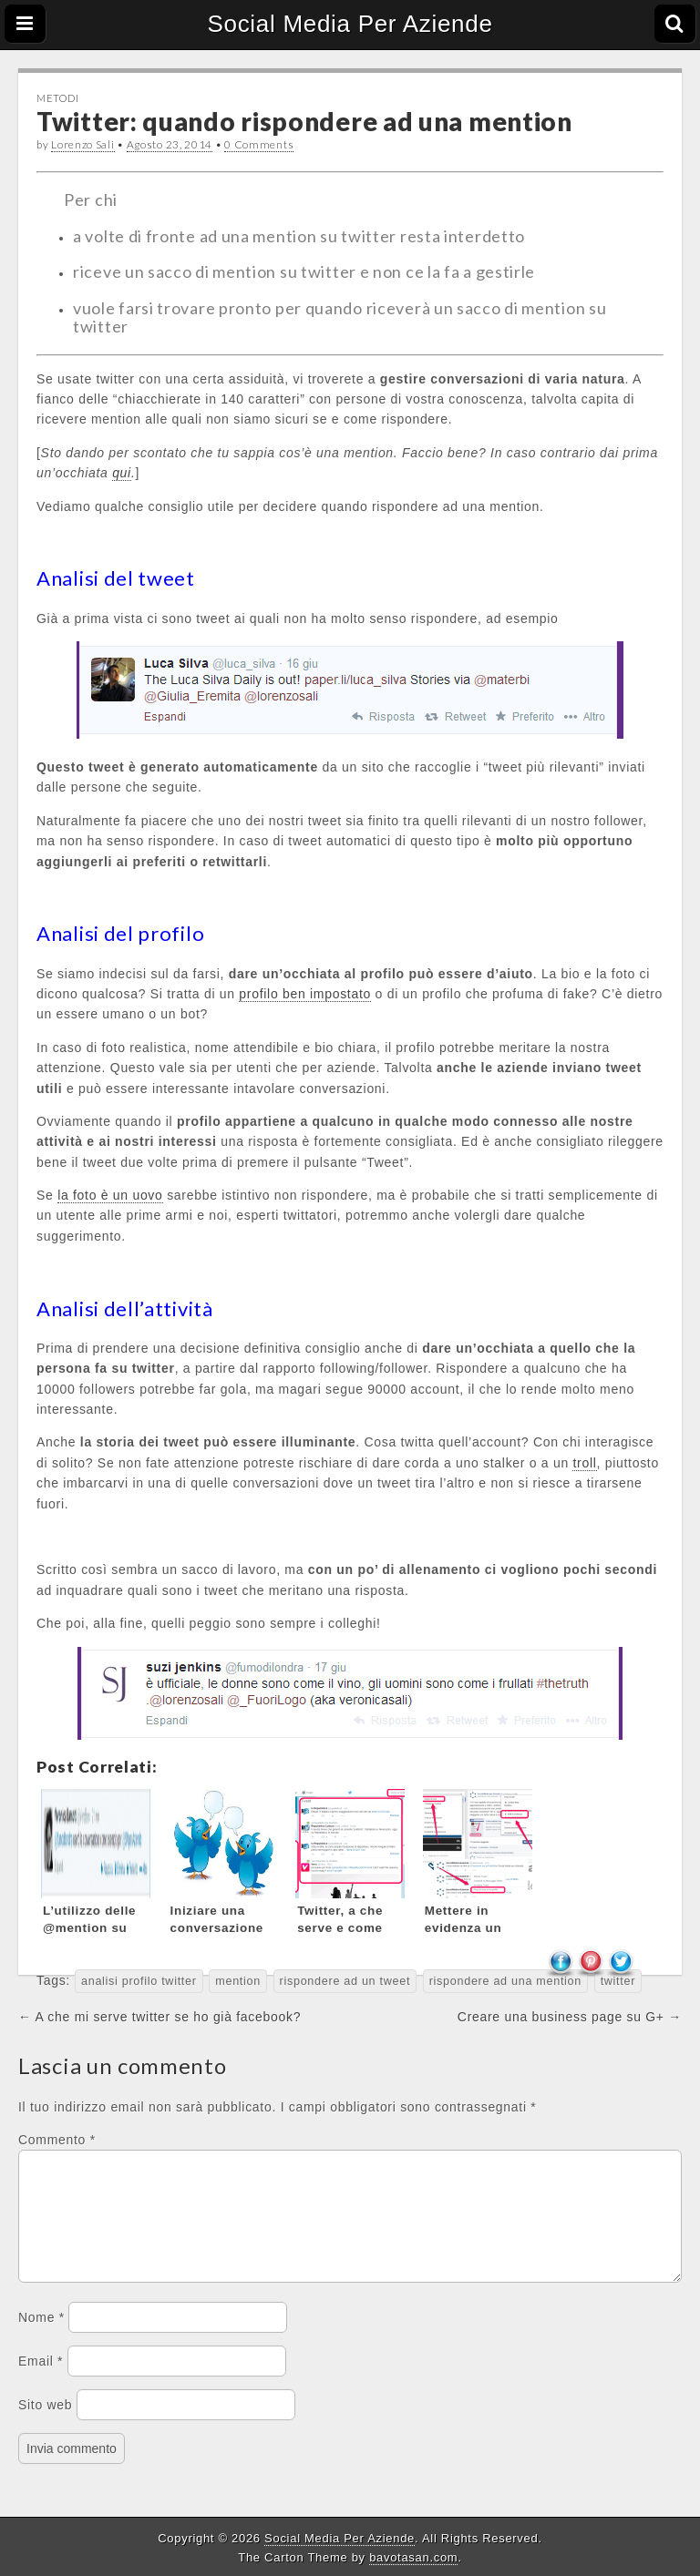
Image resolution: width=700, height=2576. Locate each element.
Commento (57, 2139)
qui (121, 472)
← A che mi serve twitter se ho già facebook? (159, 2016)
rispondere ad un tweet (345, 1981)
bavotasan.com (413, 2557)
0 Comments (258, 144)
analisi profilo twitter (139, 1981)
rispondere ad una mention (505, 1981)
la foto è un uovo (109, 1195)
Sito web (45, 2426)
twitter (618, 1981)
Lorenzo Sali (82, 144)
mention (238, 1981)
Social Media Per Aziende (349, 23)
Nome (41, 2339)
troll (584, 1463)
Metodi (57, 98)
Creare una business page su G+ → (570, 2016)
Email (40, 2383)
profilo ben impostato (305, 993)
